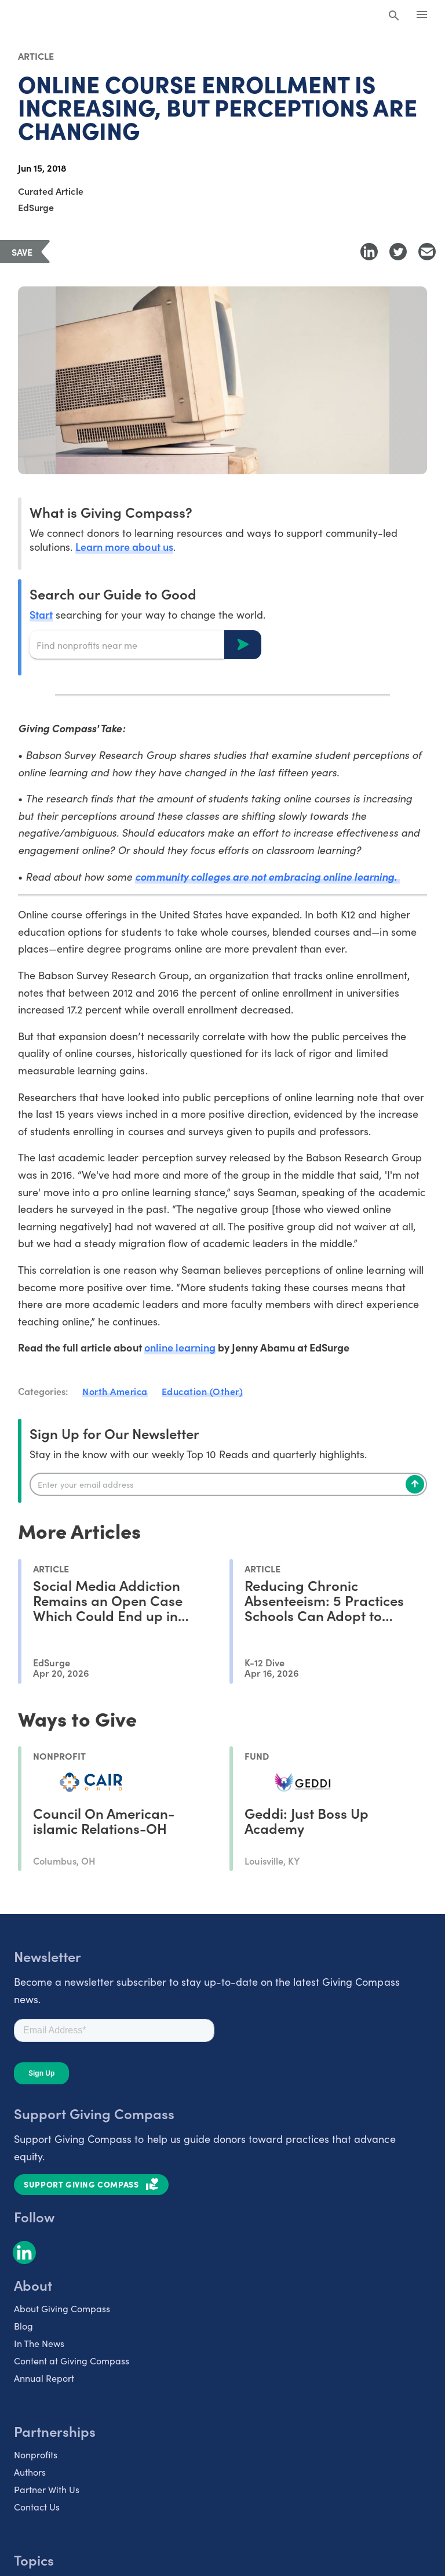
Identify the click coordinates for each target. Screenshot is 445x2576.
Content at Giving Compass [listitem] (71, 2360)
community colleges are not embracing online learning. (267, 876)
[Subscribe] (415, 1484)
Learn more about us (124, 546)
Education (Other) (202, 1391)
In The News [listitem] (39, 2343)
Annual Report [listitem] (44, 2377)
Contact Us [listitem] (37, 2506)
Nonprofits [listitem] (35, 2454)
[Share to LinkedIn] (369, 251)
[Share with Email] (427, 251)
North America (115, 1391)
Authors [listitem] (30, 2471)
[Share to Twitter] (398, 251)
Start (41, 614)
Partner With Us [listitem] (46, 2489)
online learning (180, 1347)
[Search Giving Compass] (394, 16)
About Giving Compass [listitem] (62, 2308)
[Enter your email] (228, 1484)
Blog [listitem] (23, 2325)
